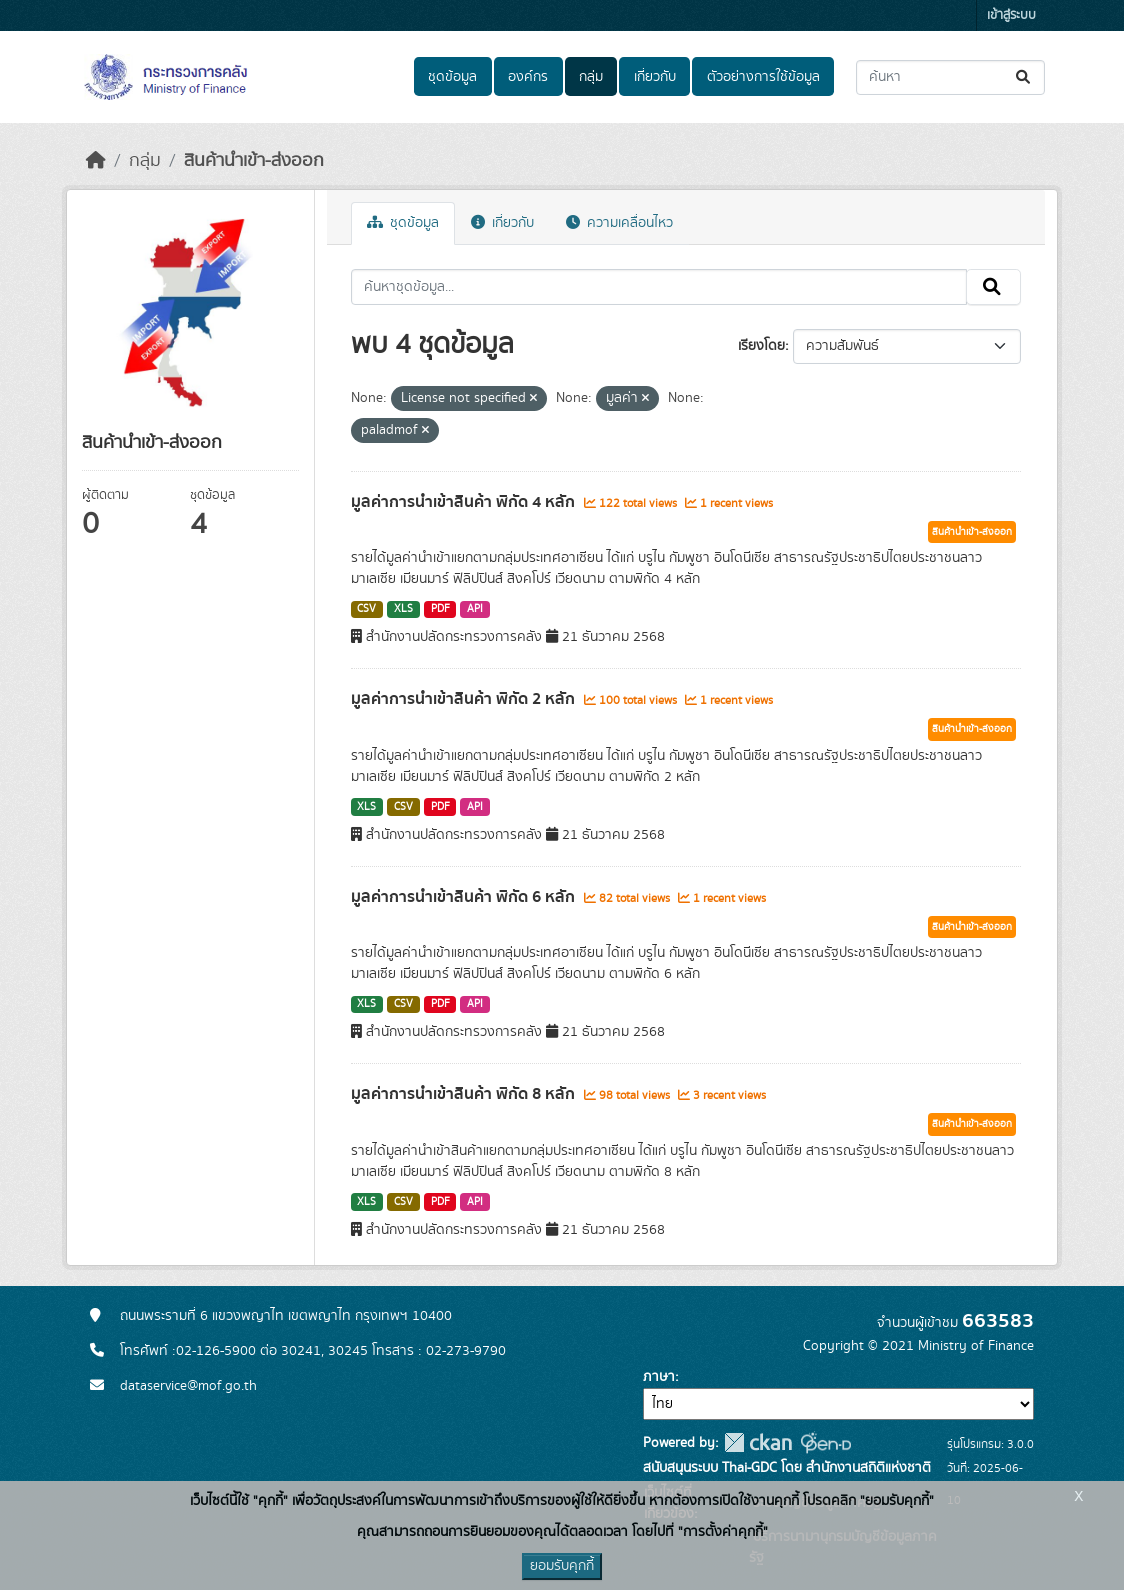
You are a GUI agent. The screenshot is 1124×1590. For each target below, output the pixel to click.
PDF (440, 609)
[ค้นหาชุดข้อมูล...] (950, 77)
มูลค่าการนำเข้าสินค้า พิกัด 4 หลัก (465, 502)
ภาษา (659, 1377)
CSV (366, 609)
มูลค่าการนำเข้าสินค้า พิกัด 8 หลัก (465, 1094)
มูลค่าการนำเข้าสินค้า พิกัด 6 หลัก (465, 897)
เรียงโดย (761, 346)
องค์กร (528, 77)
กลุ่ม (591, 77)
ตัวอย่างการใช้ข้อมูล (763, 77)
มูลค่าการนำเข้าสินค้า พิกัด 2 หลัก (465, 699)
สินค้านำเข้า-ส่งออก (254, 161)
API (475, 609)
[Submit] (1024, 77)
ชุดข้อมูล (452, 77)
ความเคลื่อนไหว (619, 223)
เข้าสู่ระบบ (1011, 15)
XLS (403, 609)
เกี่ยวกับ (655, 77)
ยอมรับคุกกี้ (562, 1566)
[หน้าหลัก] (96, 161)
